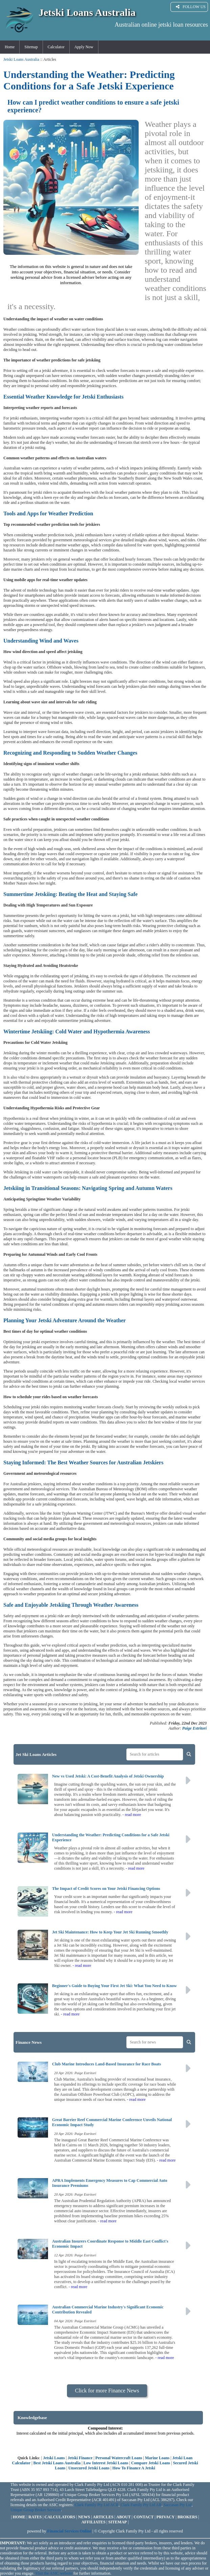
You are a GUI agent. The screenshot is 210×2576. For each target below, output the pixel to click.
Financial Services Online (69, 2531)
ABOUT (123, 2517)
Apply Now (83, 47)
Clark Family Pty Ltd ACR (96, 2504)
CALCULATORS (60, 2517)
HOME (19, 2517)
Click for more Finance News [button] (107, 2390)
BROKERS (187, 2517)
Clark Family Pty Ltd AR (140, 2504)
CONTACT (144, 2517)
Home (10, 47)
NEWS (84, 2517)
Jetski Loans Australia (21, 59)
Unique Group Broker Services (35, 2509)
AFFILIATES (93, 2522)
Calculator (56, 47)
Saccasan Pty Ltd (178, 2504)
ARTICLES (103, 2517)
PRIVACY (166, 2517)
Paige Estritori (194, 1728)
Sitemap (31, 47)
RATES (35, 2517)
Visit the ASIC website (53, 2573)
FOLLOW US (191, 6)
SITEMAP (117, 2522)
